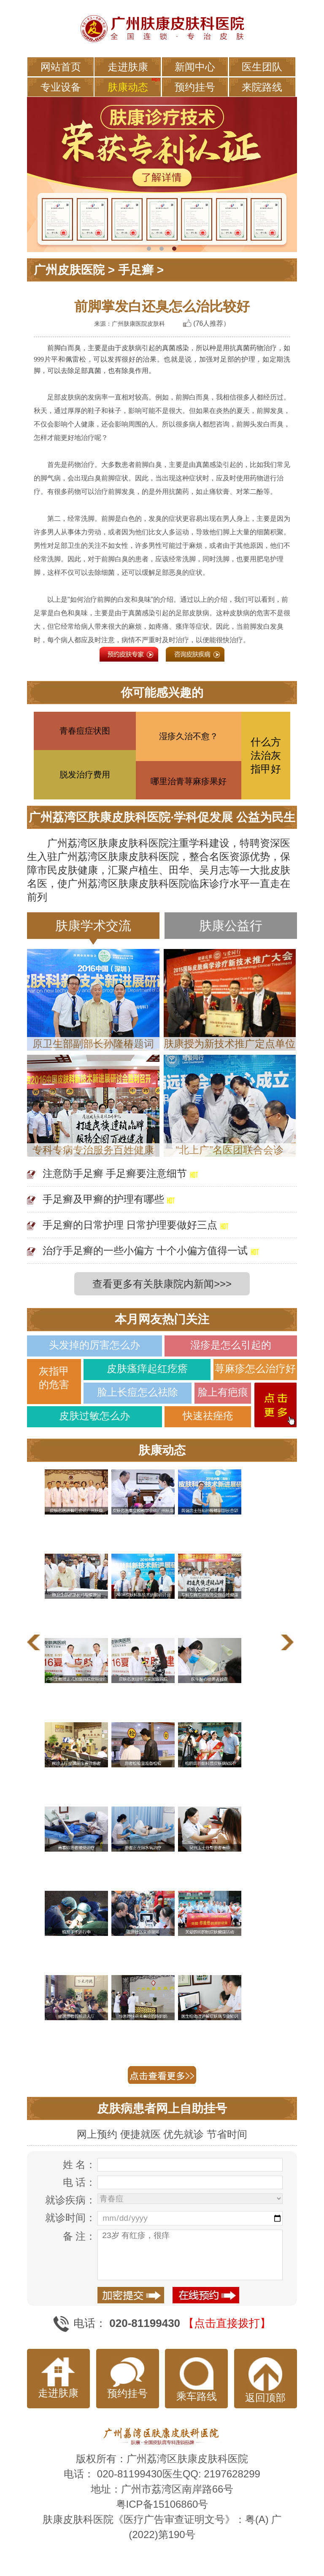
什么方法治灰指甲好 (266, 755)
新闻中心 (195, 66)
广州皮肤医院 (69, 269)
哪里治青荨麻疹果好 (189, 781)
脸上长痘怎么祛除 (137, 1392)
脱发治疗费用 (84, 774)
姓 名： (79, 2164)
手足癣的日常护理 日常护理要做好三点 (130, 1224)
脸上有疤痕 (222, 1392)
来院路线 (262, 87)
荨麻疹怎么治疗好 (255, 1368)
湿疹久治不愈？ (188, 736)
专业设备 (60, 87)
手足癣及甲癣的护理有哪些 (103, 1199)
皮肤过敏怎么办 (94, 1415)
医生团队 (262, 66)
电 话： (79, 2182)
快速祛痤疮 (208, 1415)
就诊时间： (70, 2217)
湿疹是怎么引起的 (230, 1345)
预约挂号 (195, 87)
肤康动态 (128, 87)
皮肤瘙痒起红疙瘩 (147, 1368)
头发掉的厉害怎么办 (94, 1345)
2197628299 (232, 2474)
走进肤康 (128, 66)
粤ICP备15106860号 (162, 2504)
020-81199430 (129, 2474)
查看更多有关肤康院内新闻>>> (162, 1283)
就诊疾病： (70, 2200)
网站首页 (60, 66)
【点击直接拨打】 (227, 2323)
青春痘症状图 (84, 730)
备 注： (79, 2236)
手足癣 (136, 269)
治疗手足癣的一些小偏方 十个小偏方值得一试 (145, 1250)
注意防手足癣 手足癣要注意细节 (115, 1173)
